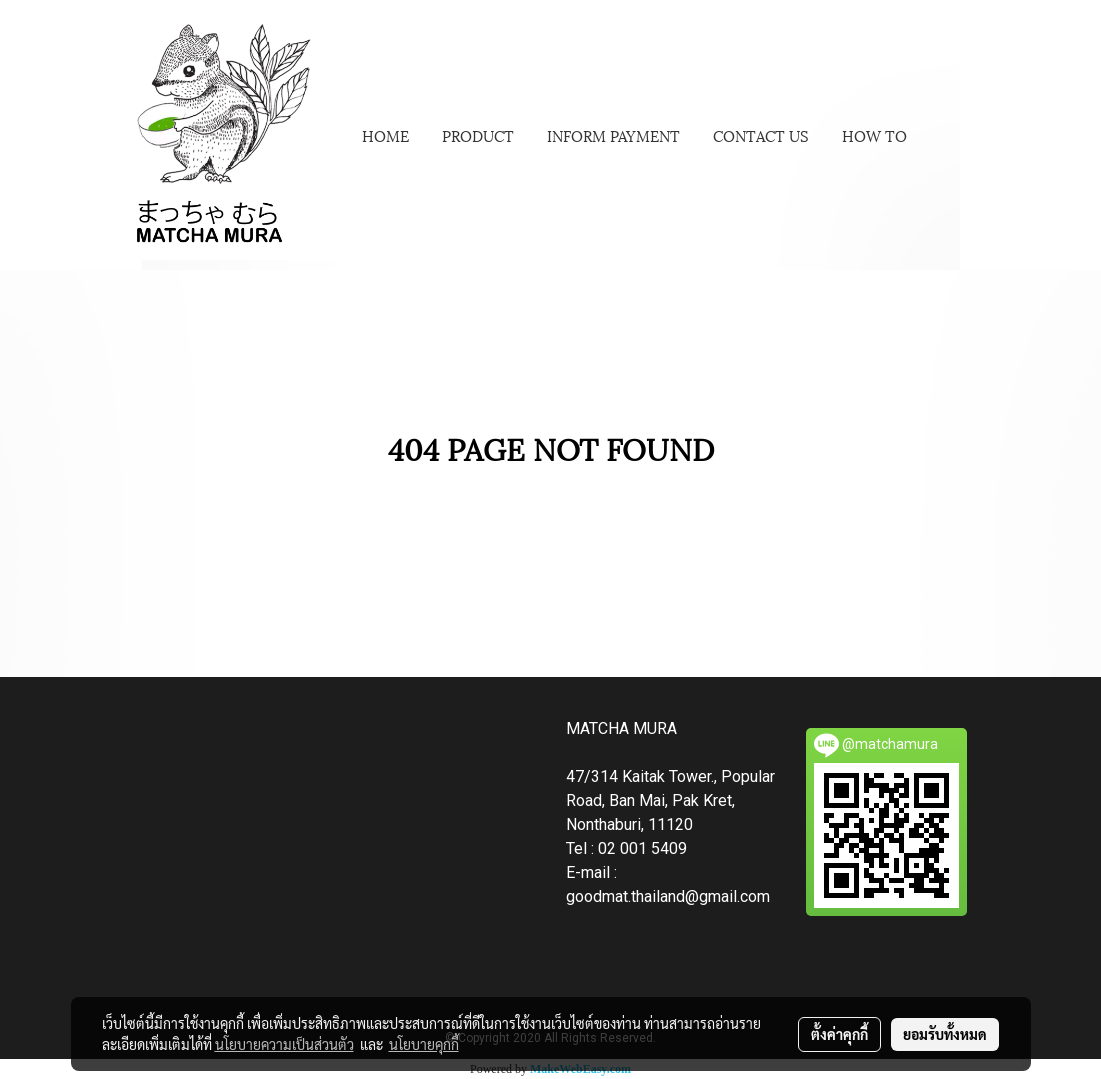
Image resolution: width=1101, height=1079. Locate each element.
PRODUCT (478, 135)
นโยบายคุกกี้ (424, 1044)
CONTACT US (761, 135)
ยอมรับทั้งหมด (945, 1034)
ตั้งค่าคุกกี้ (839, 1034)
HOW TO (874, 135)
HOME (385, 135)
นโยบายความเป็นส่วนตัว (284, 1044)
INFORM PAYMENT (613, 135)
